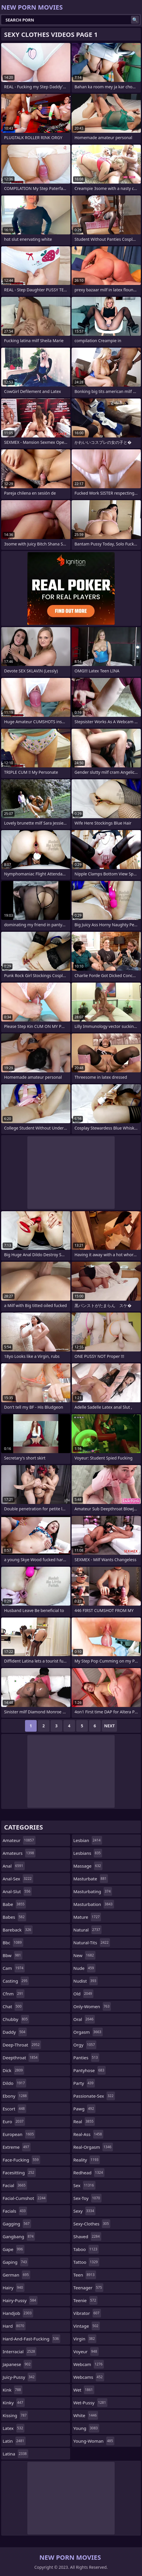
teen (84, 2274)
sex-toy (87, 2198)
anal (14, 1865)
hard (14, 2326)
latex (13, 2428)
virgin (84, 2338)
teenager (88, 2287)
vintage (86, 2326)
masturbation (93, 1904)
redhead (88, 2172)
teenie (85, 2300)
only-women (92, 2006)
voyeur (86, 2351)
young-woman (93, 2441)
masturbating (92, 1891)
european (19, 2134)
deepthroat (21, 2057)
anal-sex (18, 1878)
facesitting (19, 2172)
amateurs (19, 1853)
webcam (88, 2364)
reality (86, 2159)
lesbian (87, 1840)
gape (13, 2249)
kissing (15, 2415)
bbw (12, 1955)
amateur (19, 1840)
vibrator (87, 2313)
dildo (14, 2083)
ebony (15, 2096)
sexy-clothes (91, 2223)
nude (84, 1968)
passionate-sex (94, 2096)
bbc (13, 1942)
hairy (13, 2287)
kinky (14, 2402)
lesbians (87, 1853)
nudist (85, 1981)
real (84, 2121)
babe (14, 1904)
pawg (84, 2108)
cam (14, 1968)
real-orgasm (93, 2147)
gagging (17, 2223)
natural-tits (91, 1942)
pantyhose (89, 2070)
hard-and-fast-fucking (31, 2338)
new (84, 1955)
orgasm (88, 2032)
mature (87, 1917)
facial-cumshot (25, 2198)
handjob (18, 2313)
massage (87, 1865)
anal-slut (17, 1891)
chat (13, 2006)
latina (15, 2453)
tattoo (86, 2262)
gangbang (19, 2236)
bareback (18, 1929)
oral (84, 2019)
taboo (86, 2249)
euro (14, 2121)
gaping (15, 2262)
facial (15, 2185)
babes (14, 1917)
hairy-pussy (20, 2300)
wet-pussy (90, 2402)
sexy (84, 2211)
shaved (87, 2236)
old (83, 1993)
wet (83, 2389)
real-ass (88, 2134)
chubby (16, 2019)
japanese (17, 2364)
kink (12, 2389)
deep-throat (22, 2044)
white (85, 2415)
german (16, 2274)
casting (16, 1981)
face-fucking (21, 2159)
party (84, 2083)
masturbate (90, 1878)
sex (84, 2185)
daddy (15, 2032)
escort (14, 2108)
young (86, 2428)
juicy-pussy (19, 2377)
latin (14, 2441)
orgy (84, 2044)
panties (86, 2057)
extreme (17, 2147)
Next (109, 1725)
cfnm (13, 1993)
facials (15, 2211)
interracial (19, 2351)
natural (87, 1929)
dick (13, 2070)
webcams (88, 2377)
